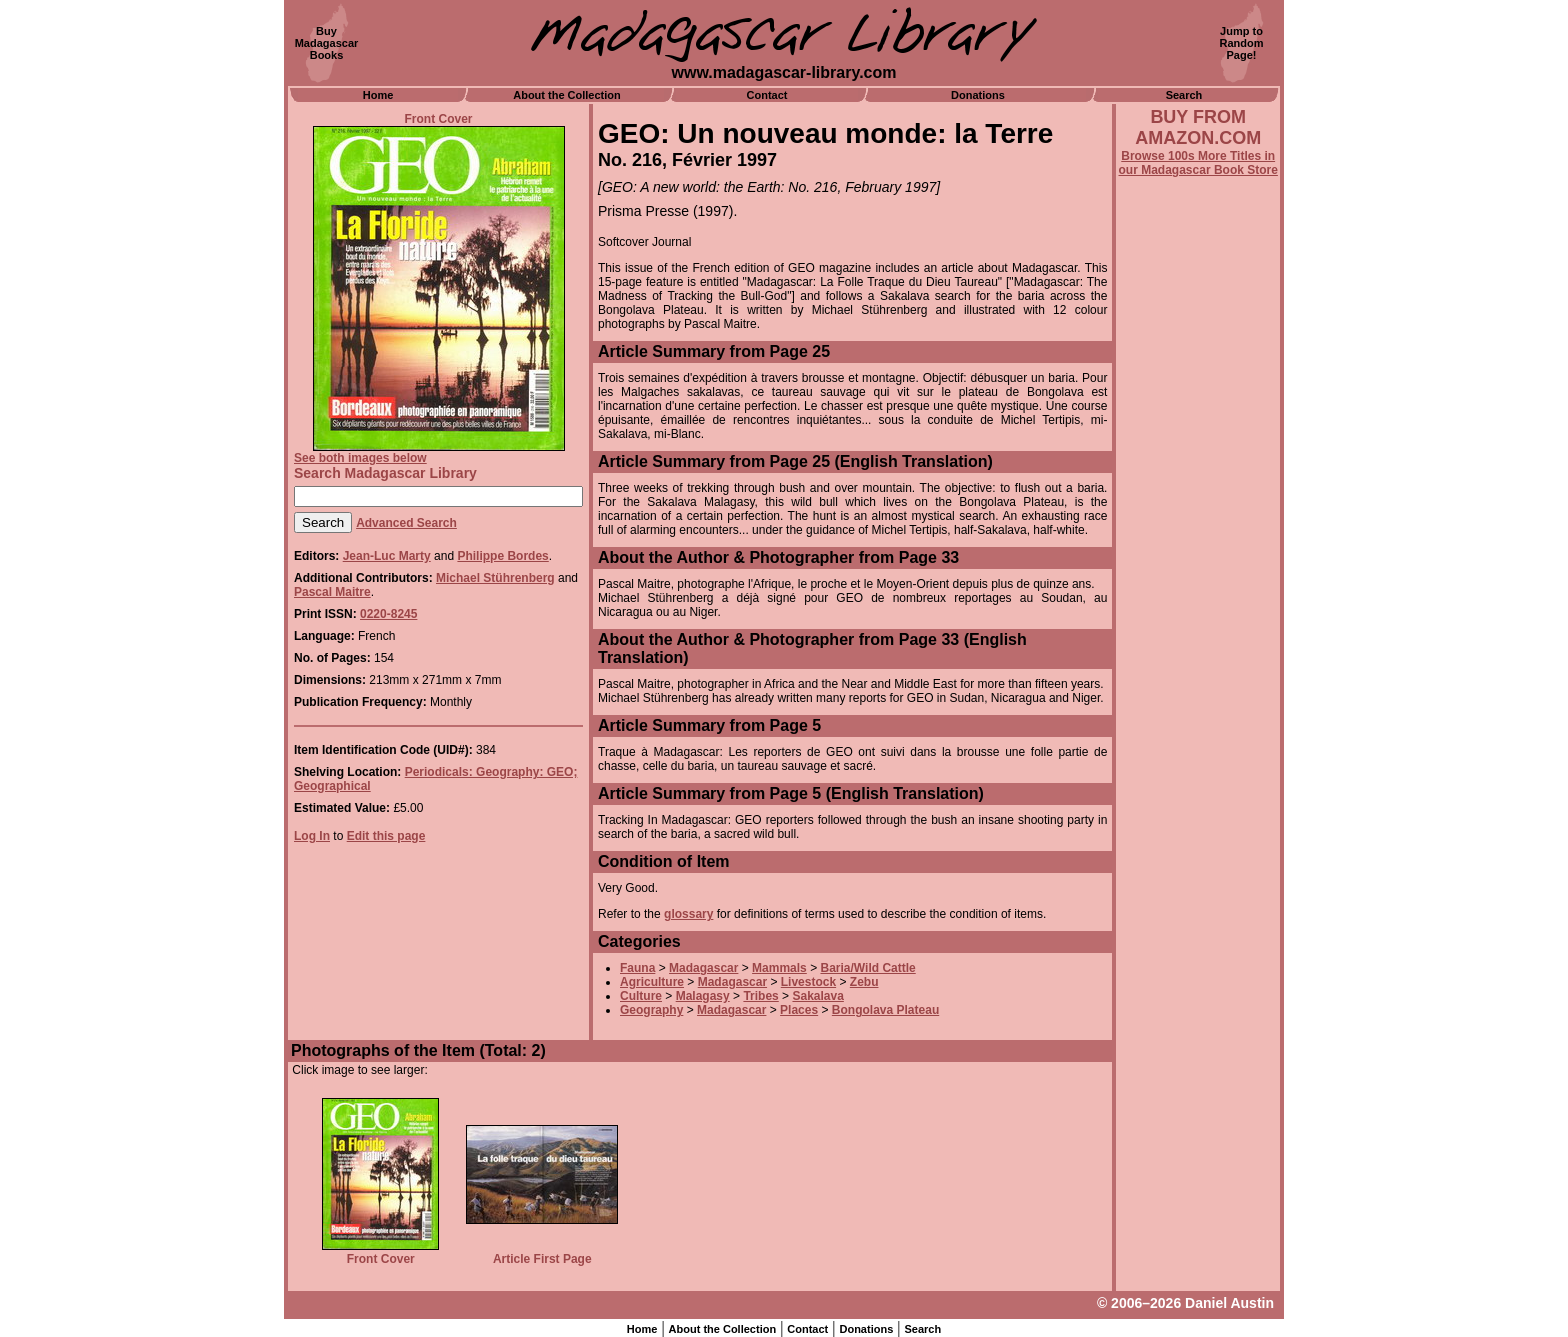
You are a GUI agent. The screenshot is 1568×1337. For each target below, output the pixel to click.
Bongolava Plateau (885, 1010)
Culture (641, 996)
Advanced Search (406, 523)
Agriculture (652, 982)
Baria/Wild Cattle (867, 968)
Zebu (864, 982)
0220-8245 (388, 614)
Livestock (808, 982)
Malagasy (703, 996)
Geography (651, 1010)
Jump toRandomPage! (1242, 43)
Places (799, 1010)
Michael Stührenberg (495, 578)
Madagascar (703, 968)
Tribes (760, 996)
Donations (978, 95)
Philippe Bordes (502, 556)
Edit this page (386, 836)
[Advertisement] (1198, 717)
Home (378, 95)
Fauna (637, 968)
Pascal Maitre (332, 592)
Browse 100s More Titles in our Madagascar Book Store (1198, 163)
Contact (767, 95)
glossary (688, 914)
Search (1184, 95)
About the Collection (567, 95)
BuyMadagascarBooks (327, 43)
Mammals (779, 968)
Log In (312, 836)
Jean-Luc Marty (387, 556)
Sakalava (817, 996)
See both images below (360, 458)
